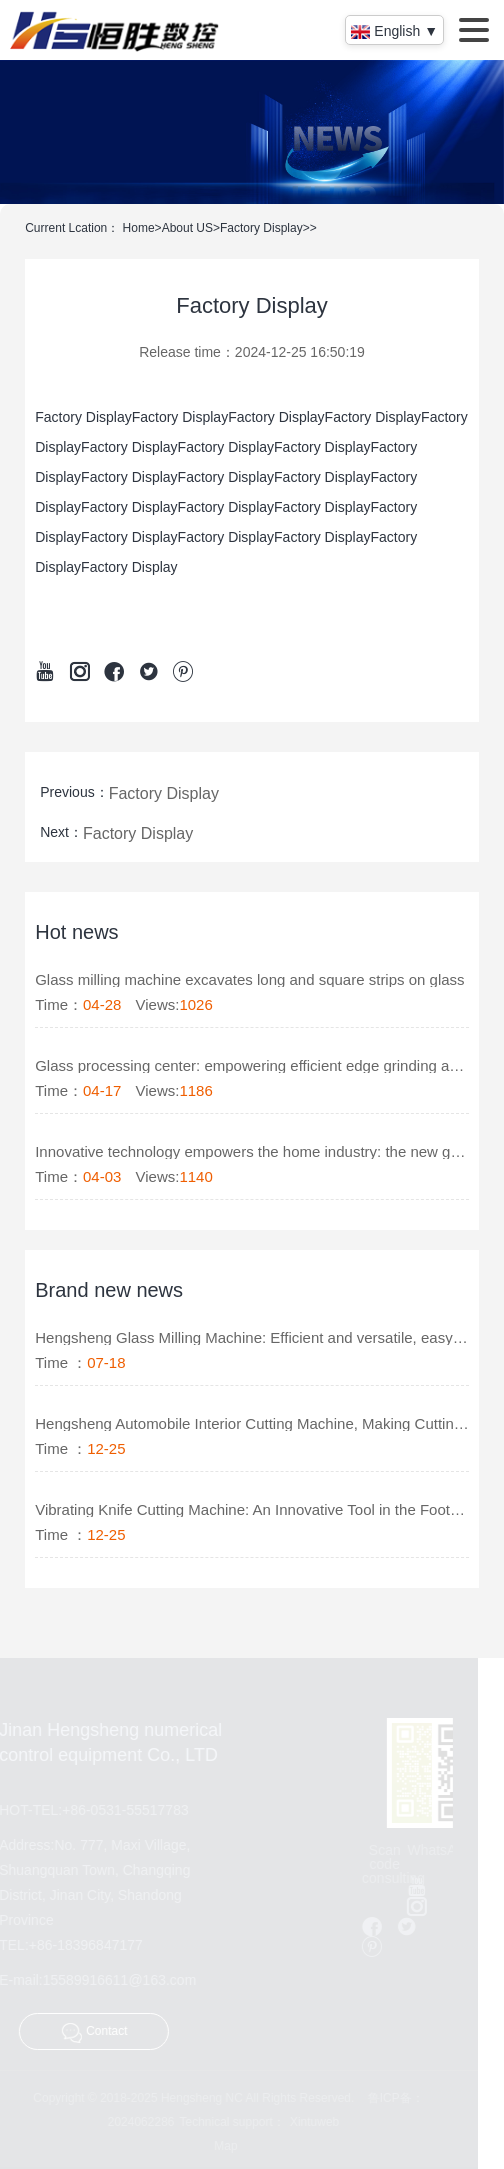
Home (139, 228)
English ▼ (394, 31)
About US (187, 228)
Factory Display (261, 228)
